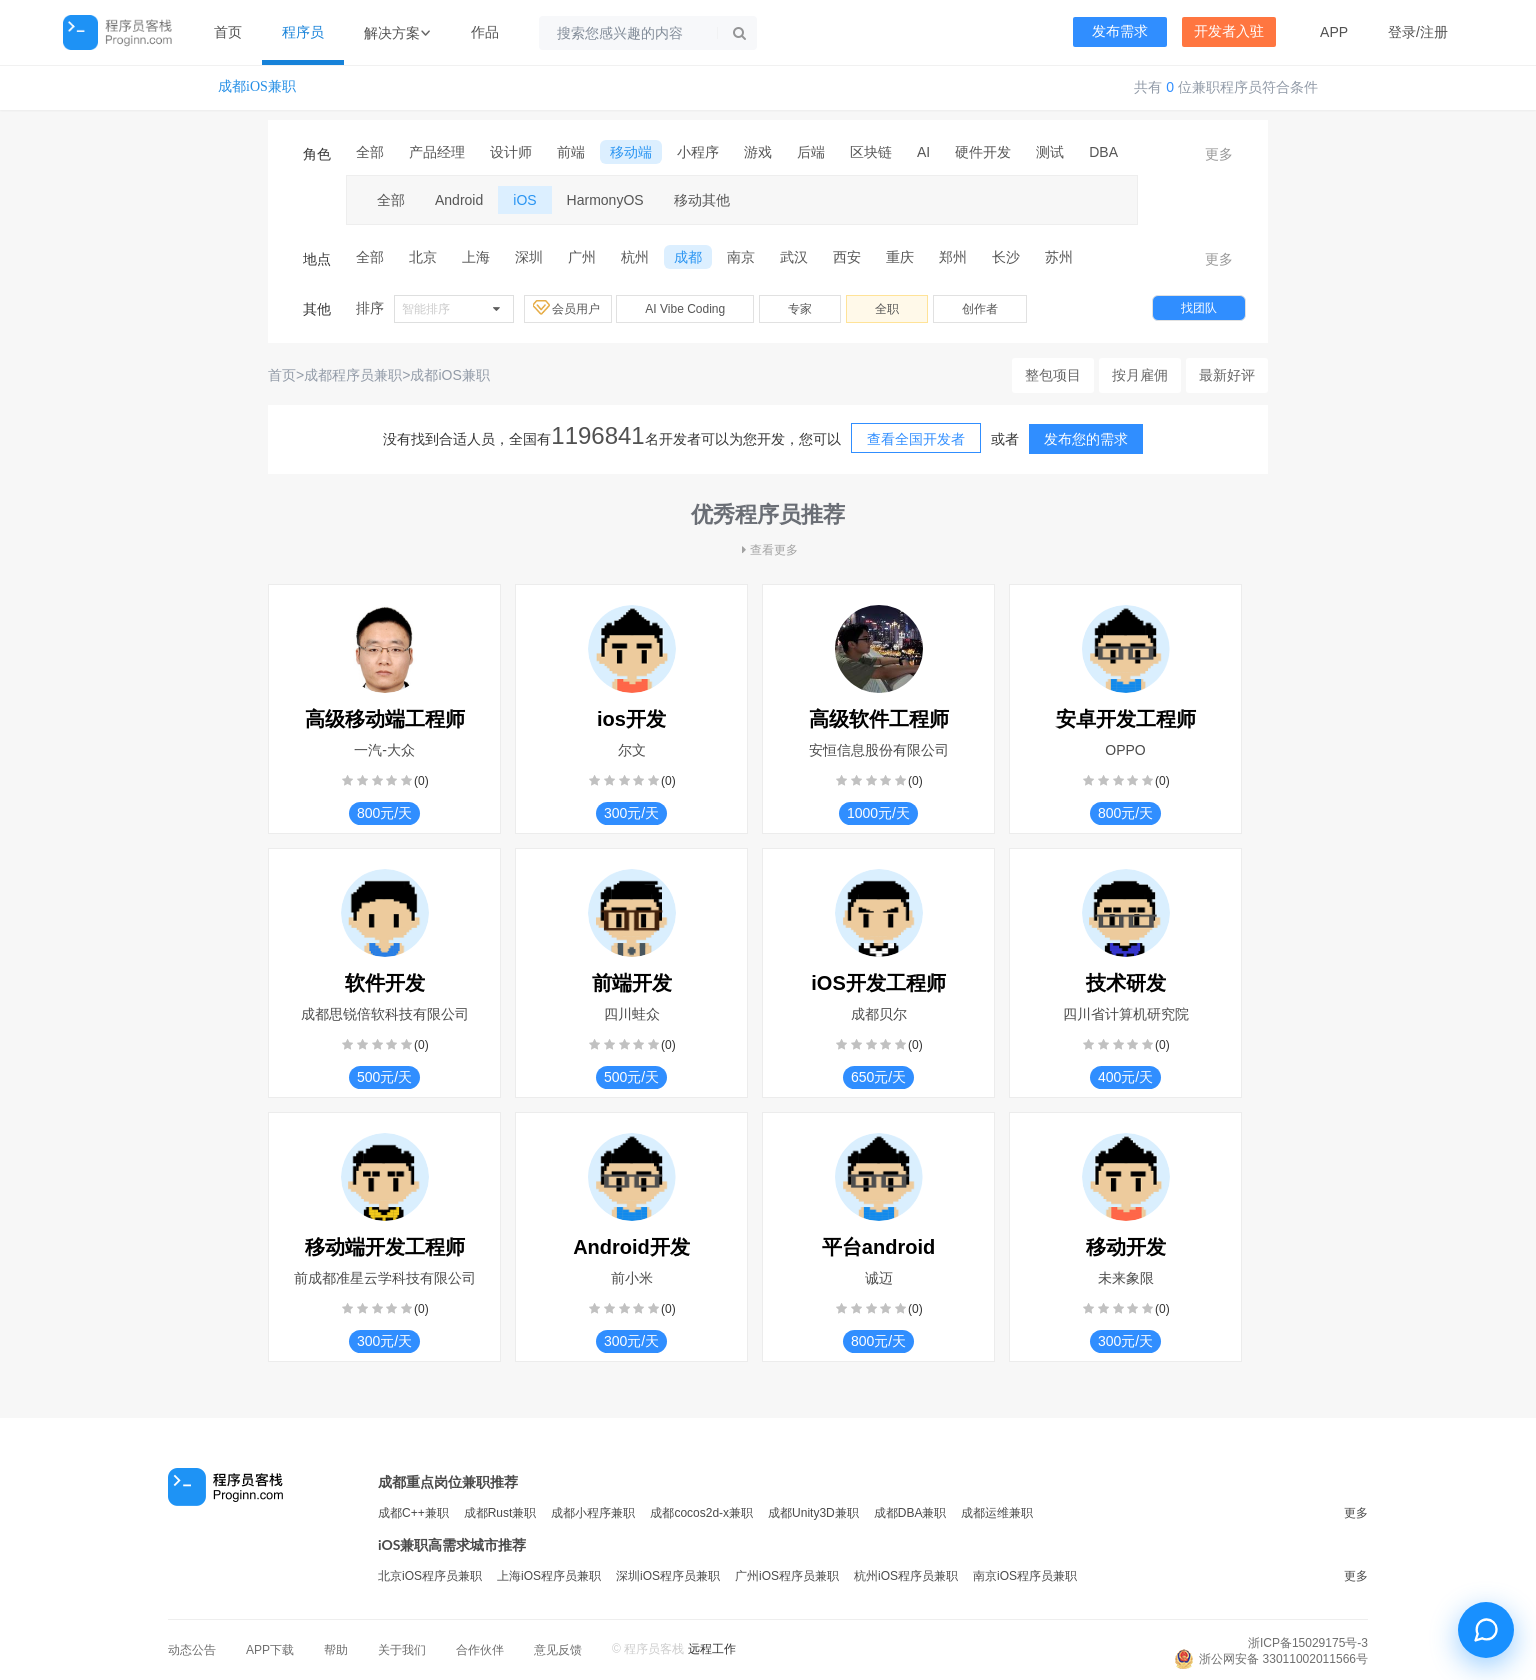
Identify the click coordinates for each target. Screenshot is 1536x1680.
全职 (887, 309)
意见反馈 (558, 1650)
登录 (1402, 32)
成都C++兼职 (413, 1513)
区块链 (871, 152)
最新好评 (1227, 375)
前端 (571, 152)
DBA (1103, 152)
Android (459, 200)
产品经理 (437, 152)
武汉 (794, 257)
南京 (741, 257)
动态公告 (192, 1650)
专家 (800, 309)
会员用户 (568, 308)
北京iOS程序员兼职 (430, 1576)
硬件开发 (983, 152)
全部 (370, 152)
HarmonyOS (605, 200)
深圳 (529, 257)
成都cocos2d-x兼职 (701, 1513)
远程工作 (712, 1649)
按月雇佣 (1140, 375)
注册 (1434, 32)
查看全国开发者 (916, 439)
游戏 (758, 152)
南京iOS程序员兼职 (1025, 1576)
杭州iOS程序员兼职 (906, 1576)
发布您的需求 (1086, 439)
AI (923, 152)
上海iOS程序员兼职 (549, 1576)
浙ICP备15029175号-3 (1308, 1643)
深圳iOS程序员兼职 (668, 1576)
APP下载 (270, 1650)
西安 (847, 257)
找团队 (1199, 308)
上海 (476, 257)
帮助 (336, 1650)
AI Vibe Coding (685, 309)
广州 (582, 257)
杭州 (635, 257)
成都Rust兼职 (500, 1513)
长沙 (1006, 257)
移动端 (631, 152)
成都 (688, 257)
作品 (485, 32)
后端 (811, 152)
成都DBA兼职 (910, 1513)
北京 (423, 257)
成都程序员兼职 (353, 375)
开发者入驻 (1229, 31)
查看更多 (768, 550)
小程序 (698, 152)
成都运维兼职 (997, 1513)
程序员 (303, 32)
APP (1334, 32)
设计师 (511, 152)
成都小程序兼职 (593, 1513)
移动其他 (702, 200)
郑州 (953, 257)
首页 (228, 32)
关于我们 (402, 1650)
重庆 (900, 257)
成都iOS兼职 (257, 86)
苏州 (1059, 257)
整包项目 (1053, 375)
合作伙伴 (480, 1650)
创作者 (980, 309)
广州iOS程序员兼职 (787, 1576)
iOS (524, 200)
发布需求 (1120, 31)
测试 (1050, 152)
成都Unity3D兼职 (813, 1513)
